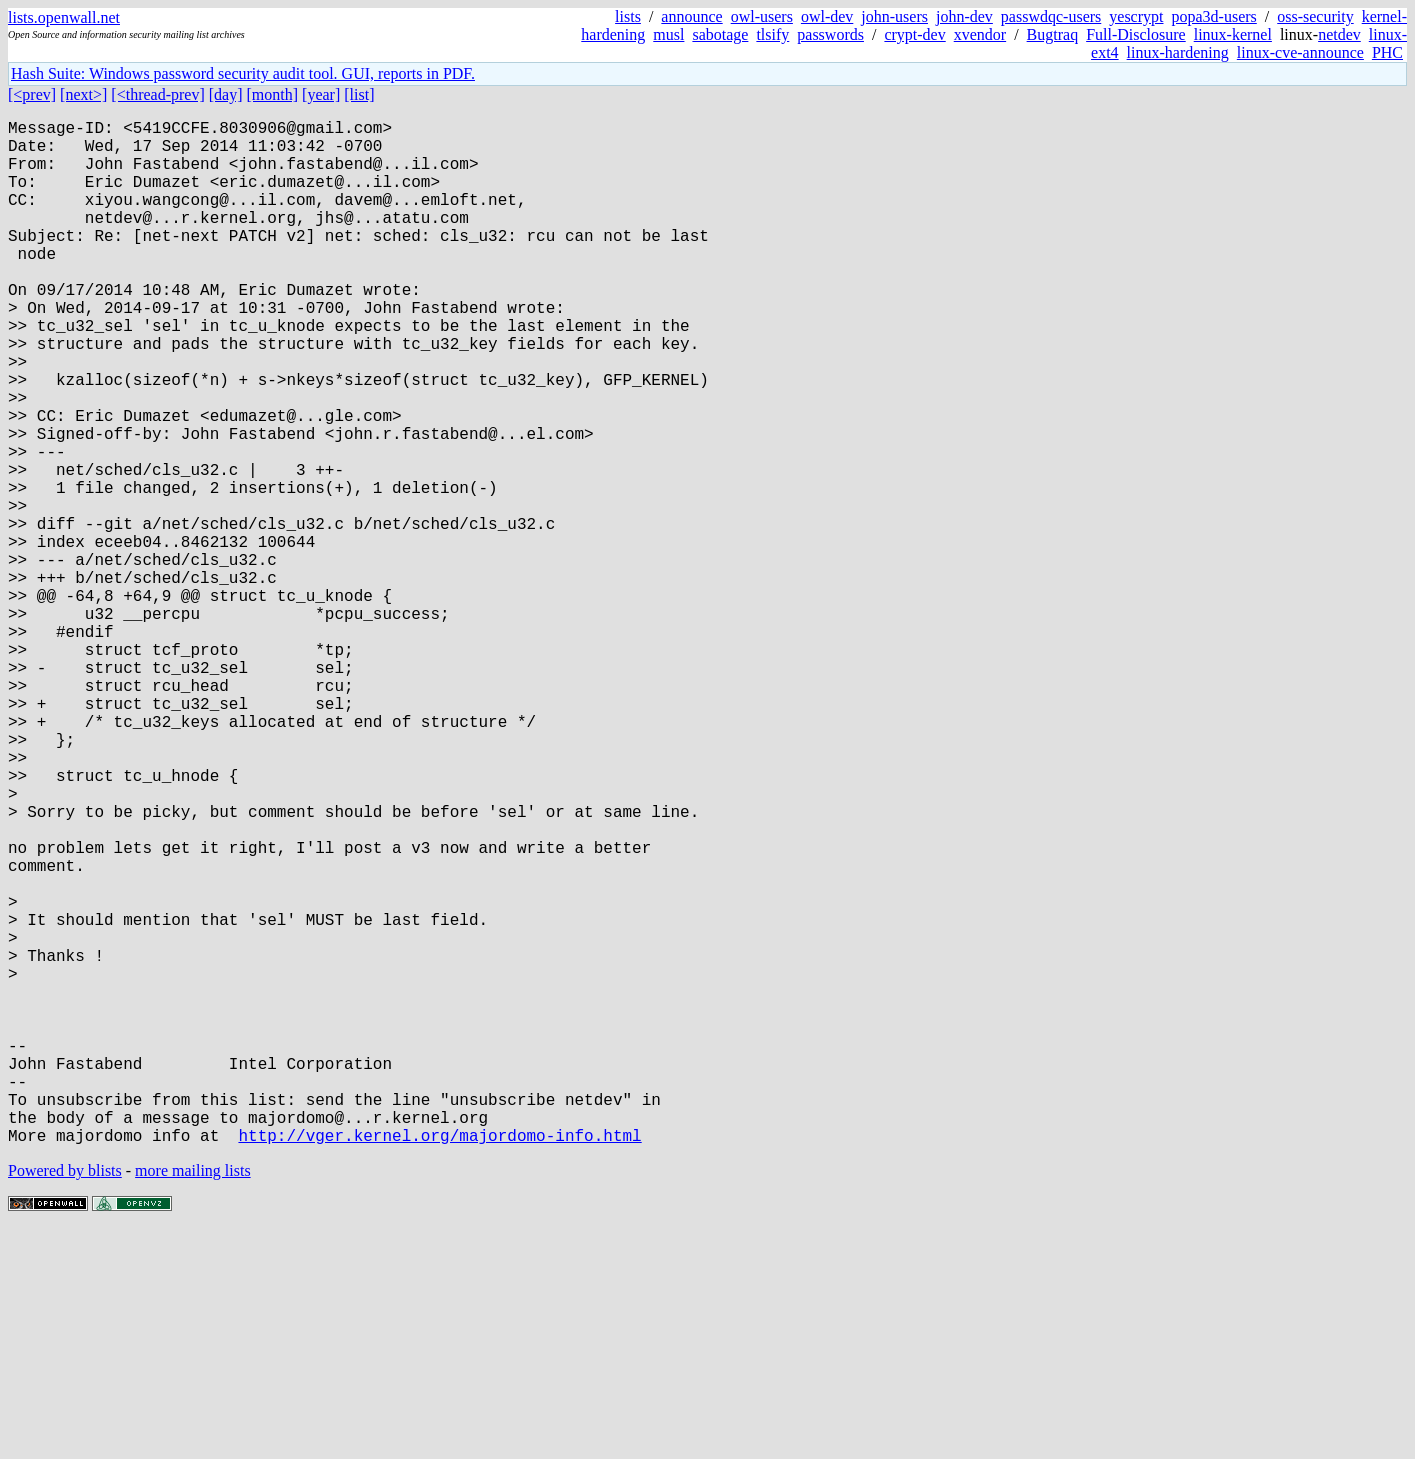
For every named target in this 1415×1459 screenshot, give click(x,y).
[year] (321, 94)
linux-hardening (1178, 52)
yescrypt (1136, 16)
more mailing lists (193, 1398)
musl (668, 34)
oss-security (1315, 16)
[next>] (83, 94)
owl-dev (827, 16)
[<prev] (32, 94)
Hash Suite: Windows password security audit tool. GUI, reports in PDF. (243, 73)
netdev (1339, 34)
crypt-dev (914, 34)
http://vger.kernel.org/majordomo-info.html (439, 1363)
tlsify (772, 34)
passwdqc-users (1051, 16)
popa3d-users (1213, 16)
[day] (226, 94)
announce (691, 16)
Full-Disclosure (1136, 34)
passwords (830, 34)
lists (628, 16)
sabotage (720, 34)
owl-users (762, 16)
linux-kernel (1233, 34)
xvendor (980, 34)
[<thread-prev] (157, 94)
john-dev (964, 16)
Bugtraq (1053, 34)
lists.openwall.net (64, 17)
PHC (1387, 52)
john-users (894, 16)
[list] (359, 94)
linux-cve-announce (1300, 52)
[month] (273, 94)
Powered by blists (65, 1398)
